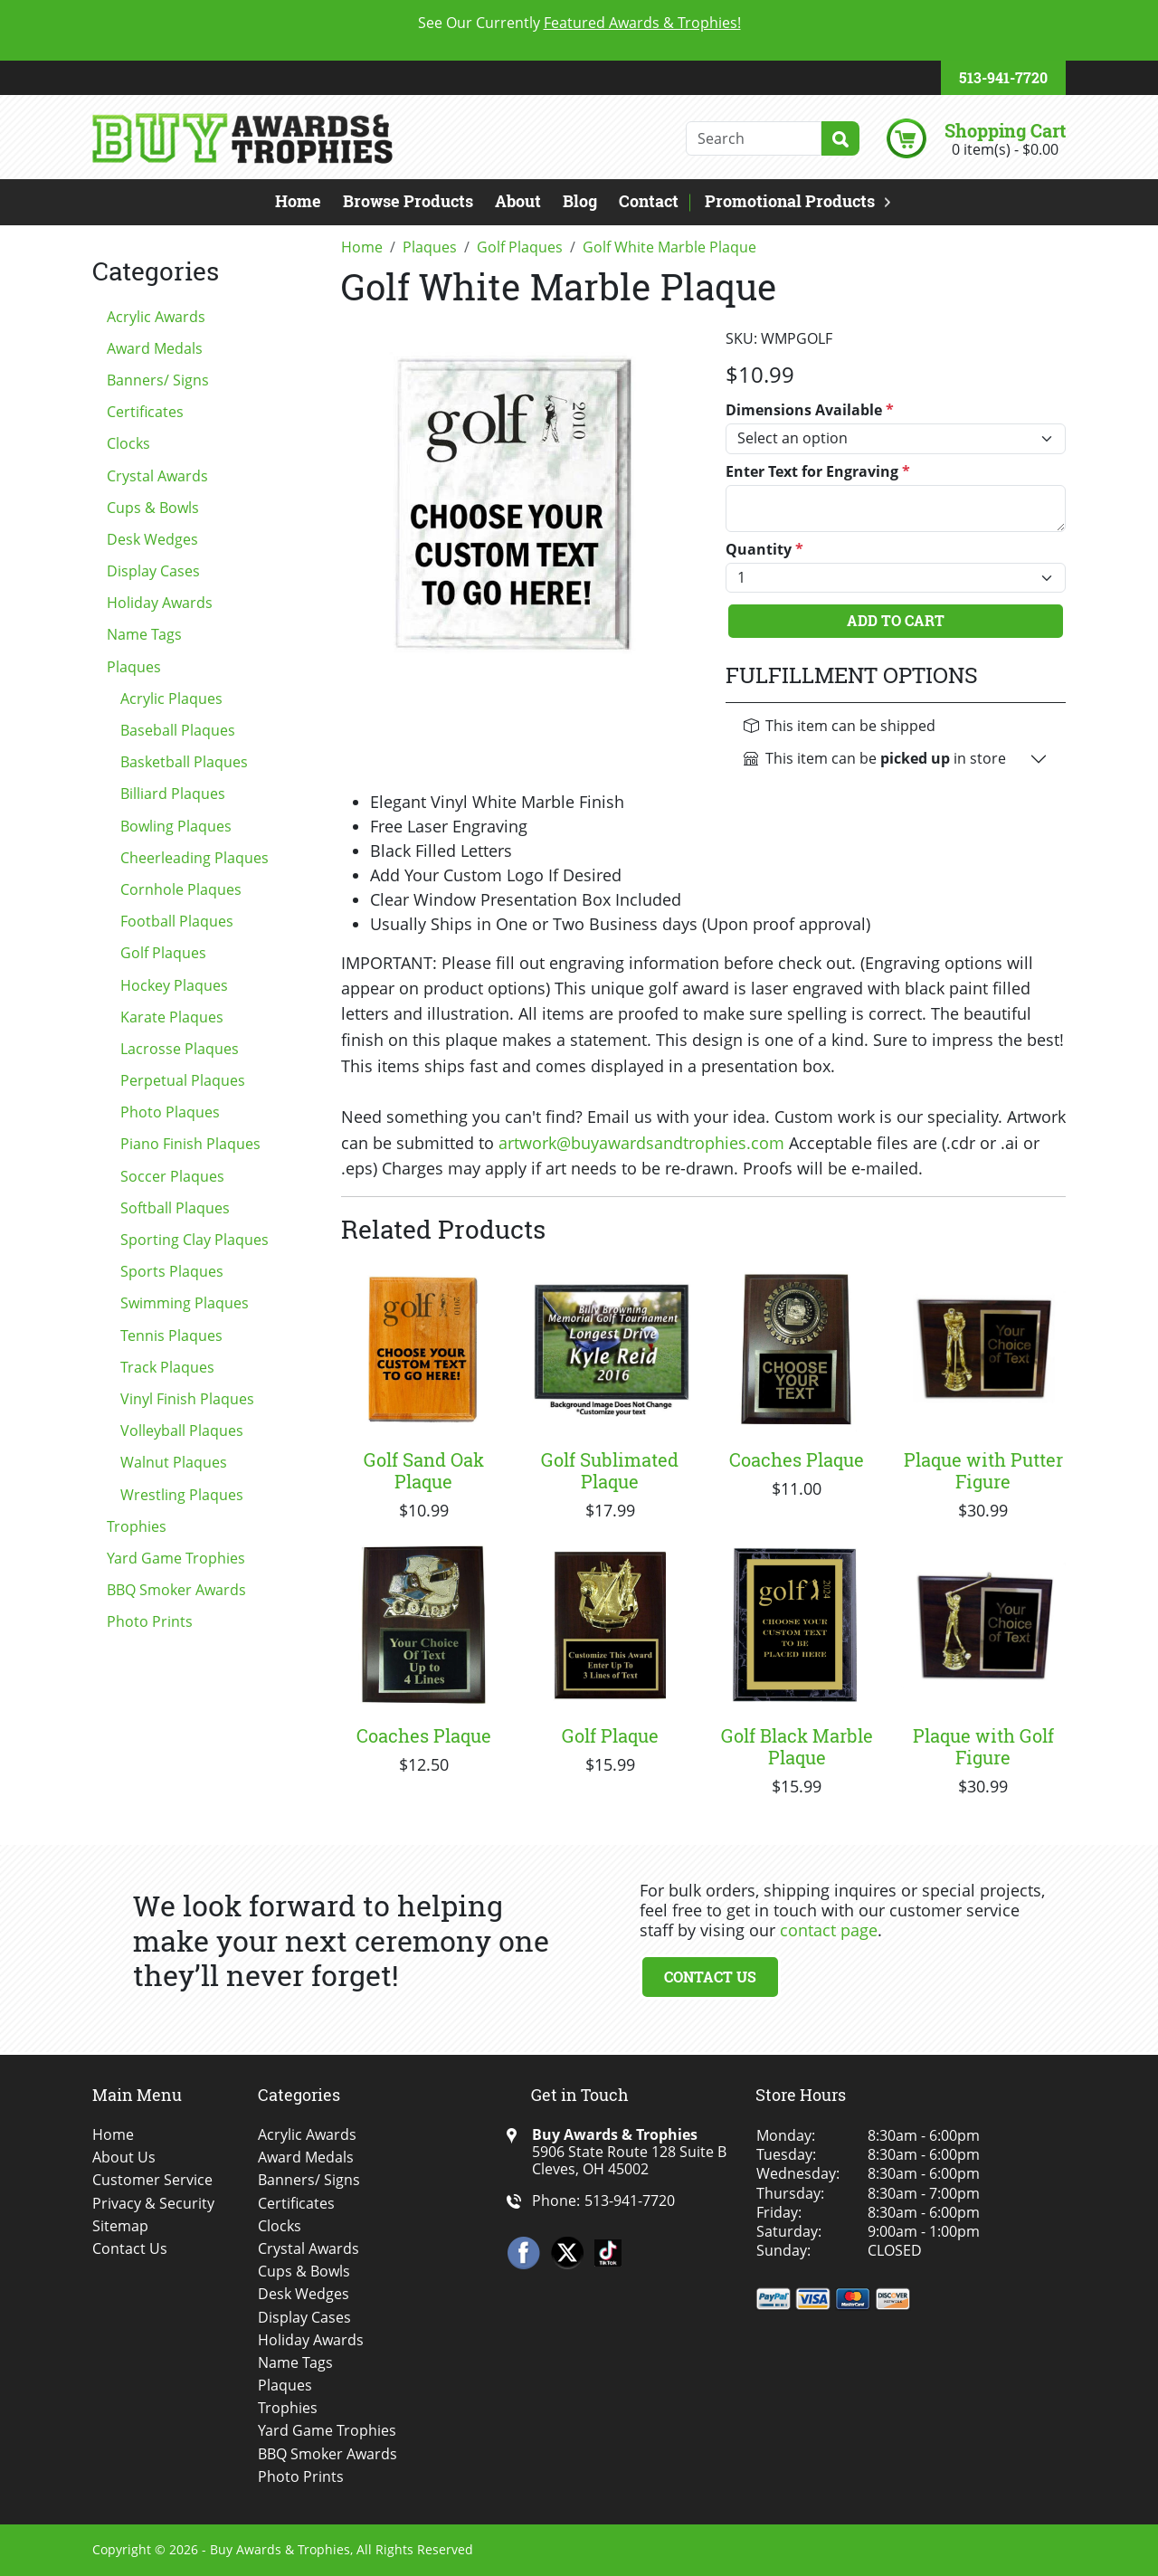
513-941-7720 (1003, 77)
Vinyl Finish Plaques (187, 1399)
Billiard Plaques (172, 793)
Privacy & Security (153, 2203)
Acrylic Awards (156, 317)
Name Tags (144, 634)
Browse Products (408, 201)
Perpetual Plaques (182, 1080)
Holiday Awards (160, 603)
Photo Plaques (170, 1112)
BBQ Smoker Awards (176, 1590)
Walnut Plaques (173, 1462)
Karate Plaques (171, 1017)
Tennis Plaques (171, 1335)
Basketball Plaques (184, 762)
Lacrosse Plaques (179, 1049)
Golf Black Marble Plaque (797, 1746)
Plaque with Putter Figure (983, 1470)
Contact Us (710, 1976)
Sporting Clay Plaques (194, 1240)
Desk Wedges (152, 539)
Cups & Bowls (153, 508)
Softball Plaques (175, 1208)
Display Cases (153, 571)
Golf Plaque (610, 1735)
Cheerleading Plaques (194, 858)
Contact (649, 201)
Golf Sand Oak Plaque (424, 1470)
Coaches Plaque (796, 1459)
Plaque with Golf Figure (983, 1746)
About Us (124, 2157)
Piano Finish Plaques (190, 1144)
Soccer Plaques (172, 1176)
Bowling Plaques (176, 826)
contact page (829, 1930)
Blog (580, 201)
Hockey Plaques (174, 985)
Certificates (145, 412)
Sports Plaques (171, 1271)
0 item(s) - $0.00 (1005, 149)
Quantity (764, 549)
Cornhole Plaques (181, 889)
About (518, 201)
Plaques (134, 667)
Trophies (136, 1526)
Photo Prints (150, 1621)
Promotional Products (790, 201)
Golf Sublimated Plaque (610, 1470)
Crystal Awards (157, 476)
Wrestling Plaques (181, 1495)
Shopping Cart (1005, 130)
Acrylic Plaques (171, 698)
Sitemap (120, 2226)
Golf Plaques (163, 953)
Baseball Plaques (177, 730)
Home (298, 201)
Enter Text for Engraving (818, 471)
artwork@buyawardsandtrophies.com (641, 1143)
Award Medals (155, 348)
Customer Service (152, 2180)
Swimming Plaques (184, 1303)
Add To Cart (895, 620)
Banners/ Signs (158, 380)
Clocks (128, 443)
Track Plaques (167, 1367)
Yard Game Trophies (176, 1558)
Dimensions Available (810, 410)
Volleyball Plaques (181, 1430)
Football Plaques (176, 921)
